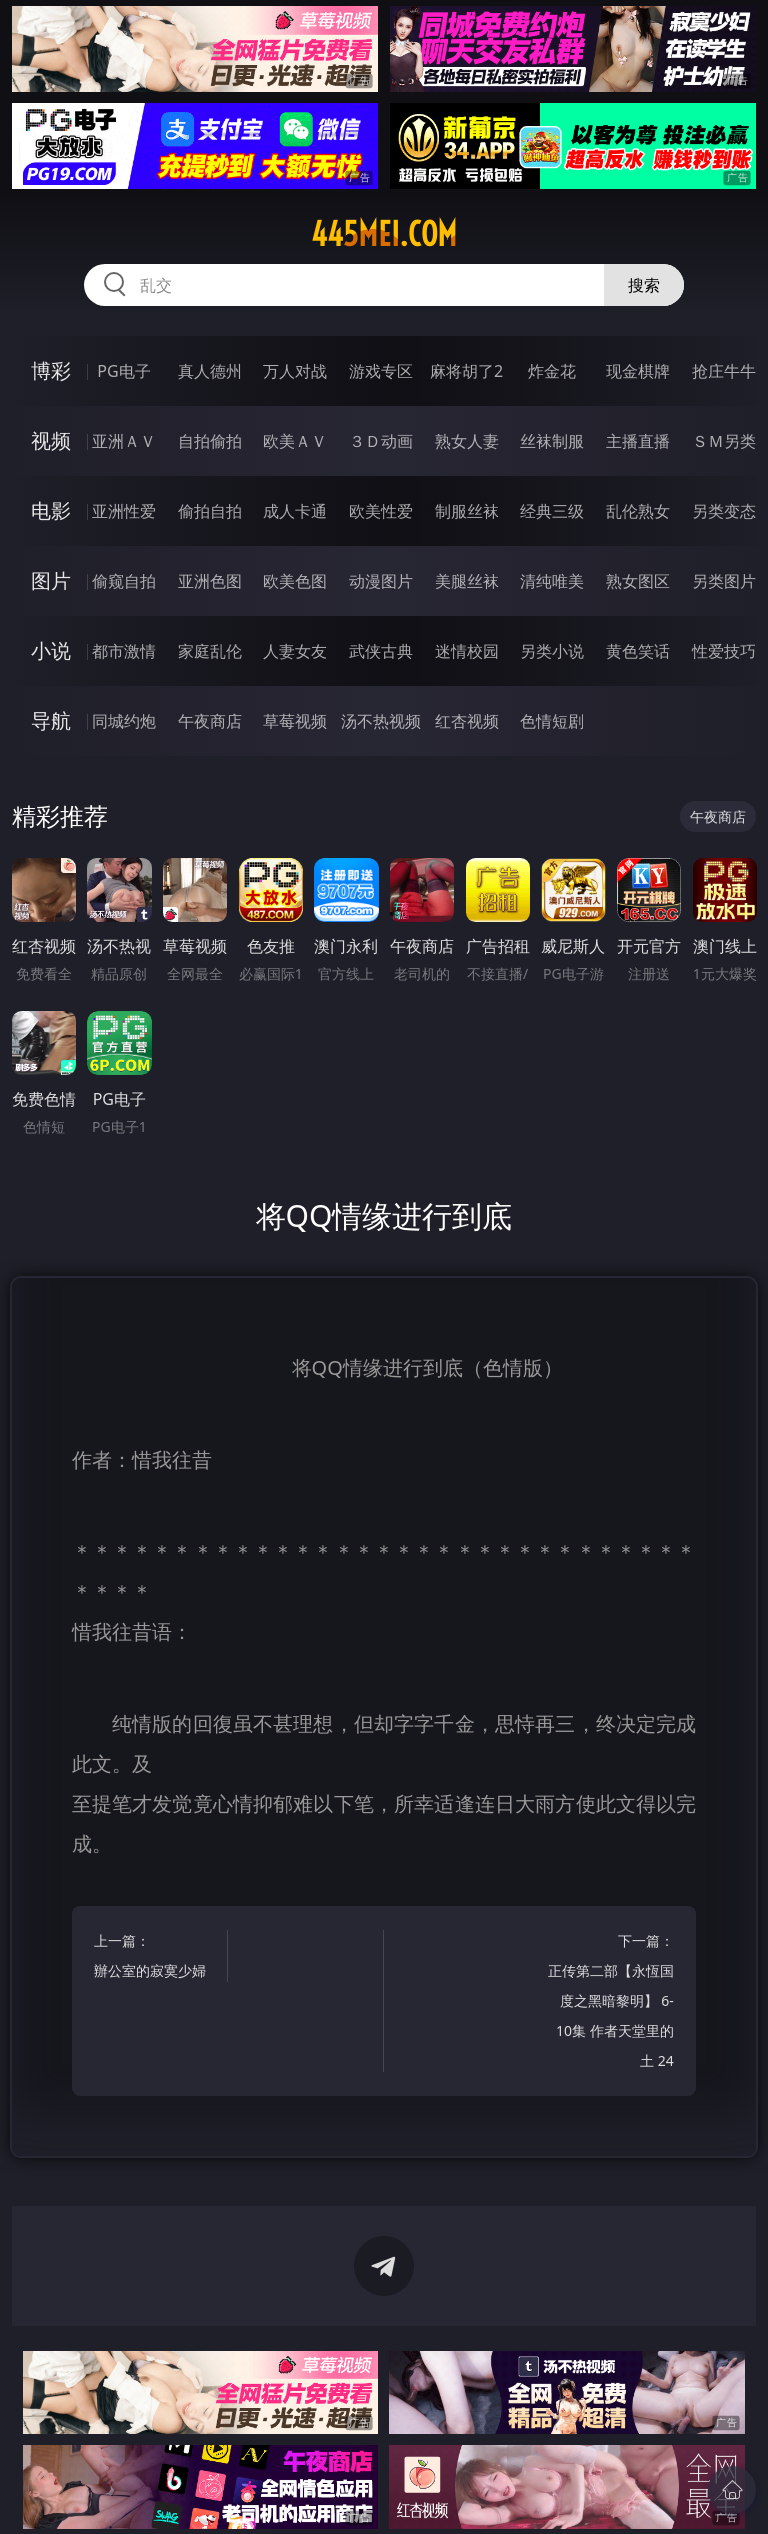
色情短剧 (552, 721)
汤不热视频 (381, 721)
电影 (51, 510)
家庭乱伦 (210, 651)
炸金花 (552, 371)
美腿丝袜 (467, 581)
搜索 (644, 285)
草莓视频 (295, 721)
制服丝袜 (467, 511)
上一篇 (157, 1958)
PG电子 (123, 371)
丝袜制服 (552, 441)
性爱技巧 (724, 651)
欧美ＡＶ (295, 441)
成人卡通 (295, 511)
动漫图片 (381, 581)
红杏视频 (467, 721)
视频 (51, 440)
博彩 (51, 370)
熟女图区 (638, 581)
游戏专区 (381, 371)
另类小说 (552, 651)
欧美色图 (295, 581)
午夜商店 (210, 721)
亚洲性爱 (124, 511)
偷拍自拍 (210, 511)
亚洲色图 (210, 581)
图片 (51, 580)
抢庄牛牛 (724, 371)
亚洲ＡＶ (124, 441)
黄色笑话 (638, 651)
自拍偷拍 (210, 441)
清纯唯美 (552, 581)
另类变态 (724, 511)
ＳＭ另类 (724, 441)
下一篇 (610, 2003)
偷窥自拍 (124, 581)
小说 (51, 650)
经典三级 (552, 511)
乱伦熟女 (638, 511)
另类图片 (724, 581)
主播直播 (638, 441)
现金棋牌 (638, 371)
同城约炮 (124, 721)
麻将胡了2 (466, 371)
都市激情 (124, 651)
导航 (51, 720)
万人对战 (295, 371)
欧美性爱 (381, 511)
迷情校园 (467, 651)
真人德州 (210, 371)
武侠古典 (381, 651)
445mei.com (384, 234)
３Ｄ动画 (381, 441)
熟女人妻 (467, 441)
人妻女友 (295, 651)
